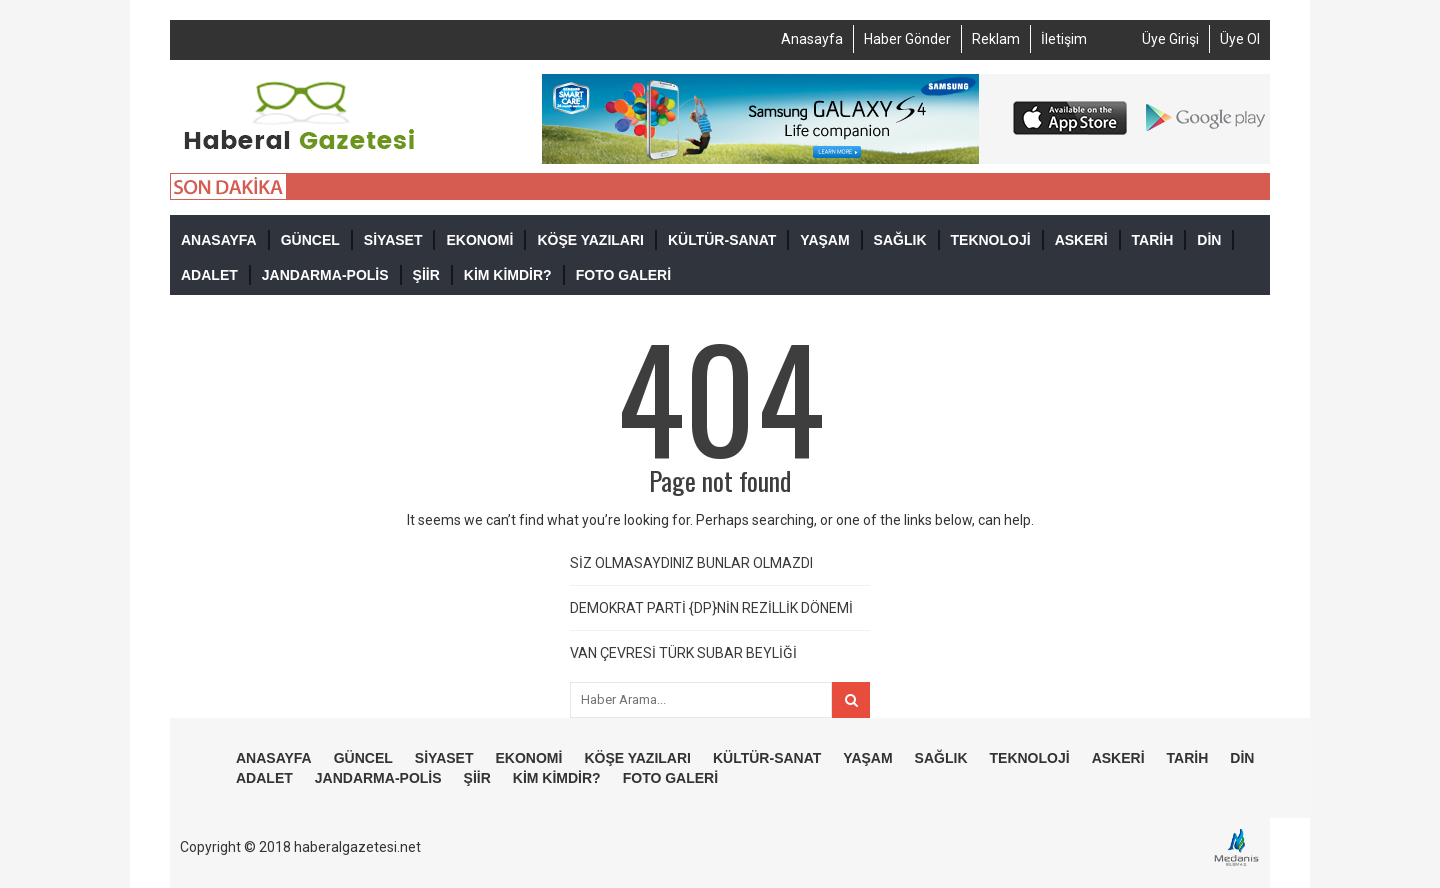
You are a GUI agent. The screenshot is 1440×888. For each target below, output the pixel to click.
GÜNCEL (310, 240)
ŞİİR (426, 275)
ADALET (209, 275)
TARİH (1153, 240)
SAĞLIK (900, 240)
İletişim (1064, 39)
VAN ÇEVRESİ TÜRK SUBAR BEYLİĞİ (683, 653)
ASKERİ (1081, 240)
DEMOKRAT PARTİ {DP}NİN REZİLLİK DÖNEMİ (711, 608)
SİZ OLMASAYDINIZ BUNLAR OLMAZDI (691, 563)
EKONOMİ (479, 240)
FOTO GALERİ (623, 275)
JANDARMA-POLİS (325, 275)
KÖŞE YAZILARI (590, 240)
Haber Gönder (907, 39)
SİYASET (393, 240)
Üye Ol (1240, 39)
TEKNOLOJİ (991, 240)
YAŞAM (824, 240)
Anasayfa (812, 39)
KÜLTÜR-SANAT (722, 240)
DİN (1209, 240)
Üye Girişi (1170, 39)
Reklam (996, 39)
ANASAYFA (219, 240)
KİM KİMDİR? (508, 275)
